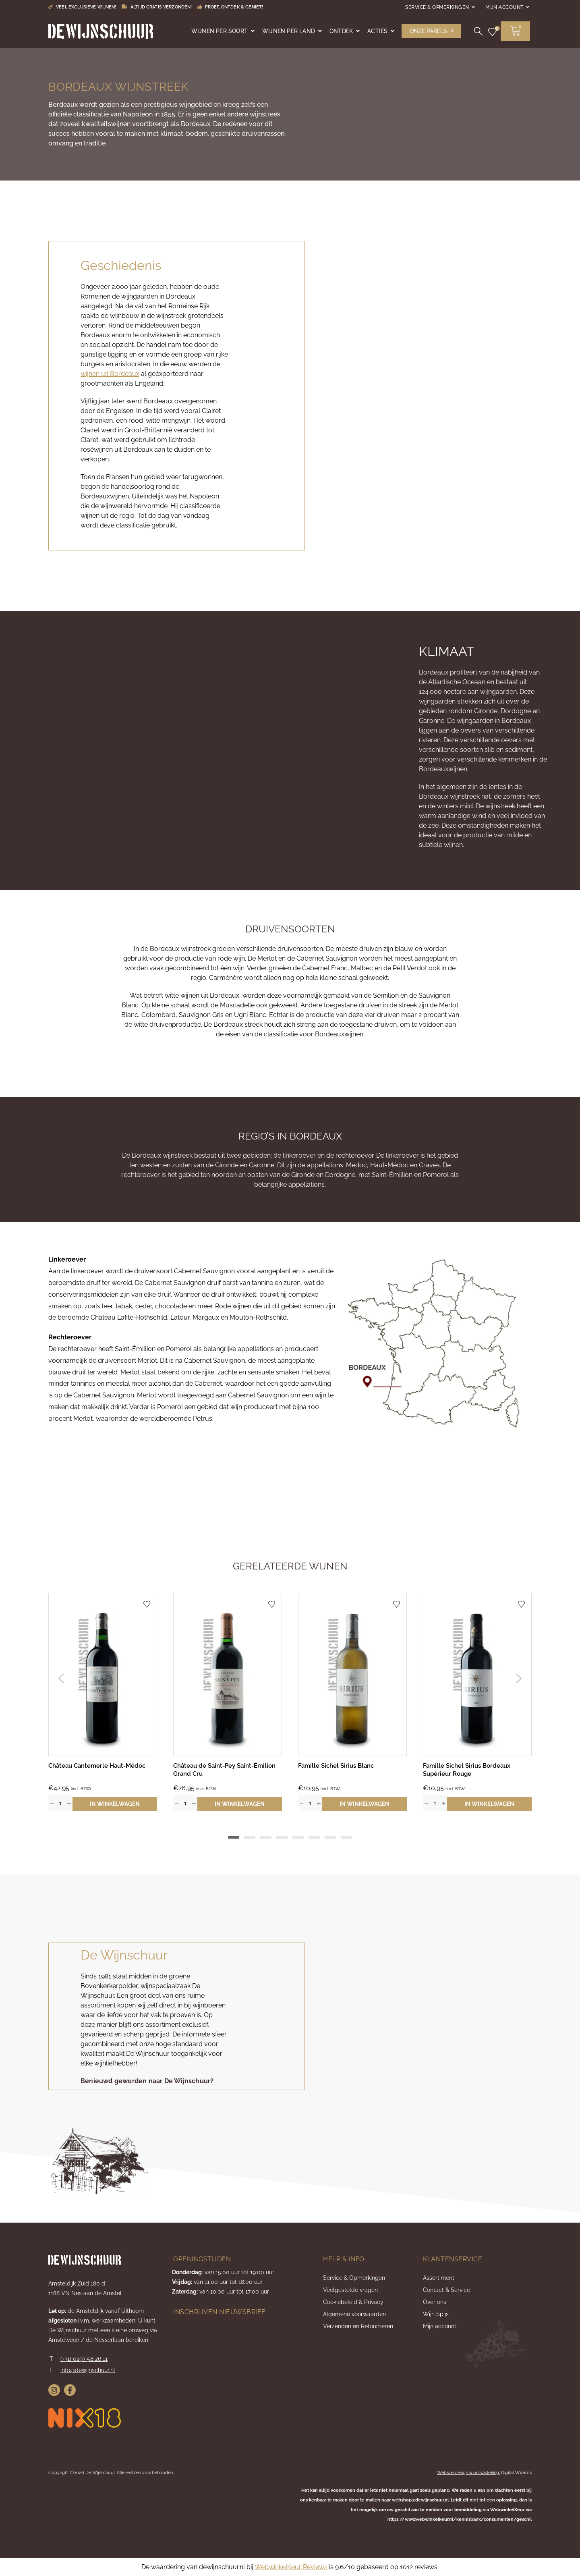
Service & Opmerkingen (437, 7)
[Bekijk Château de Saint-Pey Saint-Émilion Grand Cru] (227, 1674)
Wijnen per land (288, 31)
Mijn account (504, 7)
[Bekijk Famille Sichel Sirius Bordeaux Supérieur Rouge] (477, 1674)
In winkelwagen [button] (115, 1804)
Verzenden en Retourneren (358, 2326)
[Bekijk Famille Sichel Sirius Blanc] (352, 1674)
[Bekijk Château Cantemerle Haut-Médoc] (102, 1674)
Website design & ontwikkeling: (468, 2472)
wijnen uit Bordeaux (110, 374)
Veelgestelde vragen (350, 2290)
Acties (377, 31)
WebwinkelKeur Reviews (291, 2567)
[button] (431, 31)
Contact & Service (446, 2290)
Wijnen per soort (219, 31)
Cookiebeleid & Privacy (353, 2302)
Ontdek (341, 31)
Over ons (434, 2302)
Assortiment (438, 2278)
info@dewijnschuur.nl (87, 2370)
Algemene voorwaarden (354, 2314)
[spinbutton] (60, 1803)
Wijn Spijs (436, 2314)
